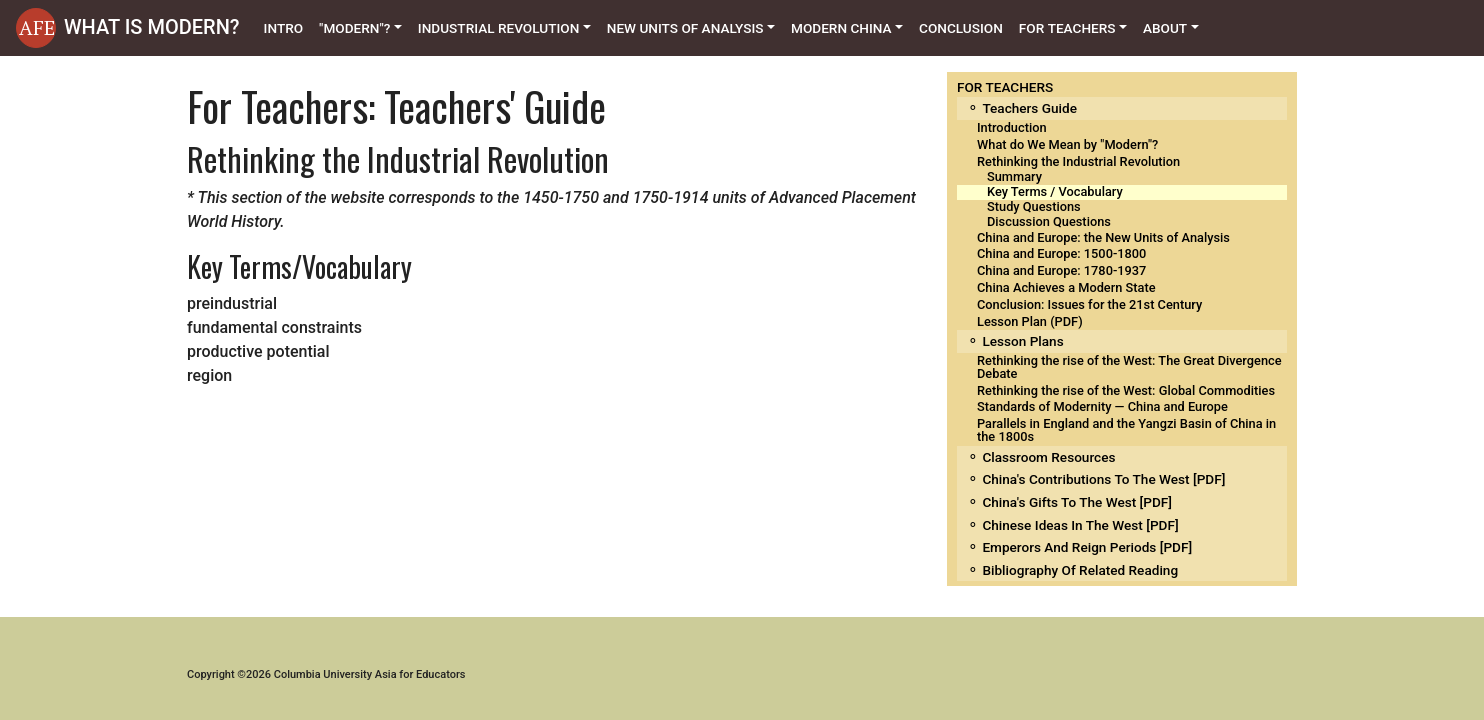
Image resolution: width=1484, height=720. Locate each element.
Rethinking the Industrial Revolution (1078, 161)
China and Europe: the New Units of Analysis (1103, 237)
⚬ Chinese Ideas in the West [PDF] (1073, 525)
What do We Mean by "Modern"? (1067, 144)
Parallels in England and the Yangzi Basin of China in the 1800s (1126, 430)
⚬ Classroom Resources (1041, 457)
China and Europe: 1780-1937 (1061, 270)
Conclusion (961, 28)
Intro (288, 26)
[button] (36, 28)
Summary (1014, 176)
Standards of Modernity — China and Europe (1102, 406)
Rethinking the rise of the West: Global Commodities (1126, 390)
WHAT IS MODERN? (152, 27)
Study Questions (1034, 206)
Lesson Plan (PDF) (1030, 321)
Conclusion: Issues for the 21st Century (1089, 304)
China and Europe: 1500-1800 (1061, 253)
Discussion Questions (1049, 221)
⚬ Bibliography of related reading (1072, 570)
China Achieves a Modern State (1066, 287)
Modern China (841, 28)
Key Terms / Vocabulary (1055, 191)
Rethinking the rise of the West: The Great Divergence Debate (1129, 367)
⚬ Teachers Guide (1022, 108)
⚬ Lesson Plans (1015, 341)
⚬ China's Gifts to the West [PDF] (1069, 502)
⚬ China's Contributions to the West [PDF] (1096, 479)
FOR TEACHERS (1005, 87)
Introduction (1012, 127)
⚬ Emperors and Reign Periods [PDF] (1079, 547)
